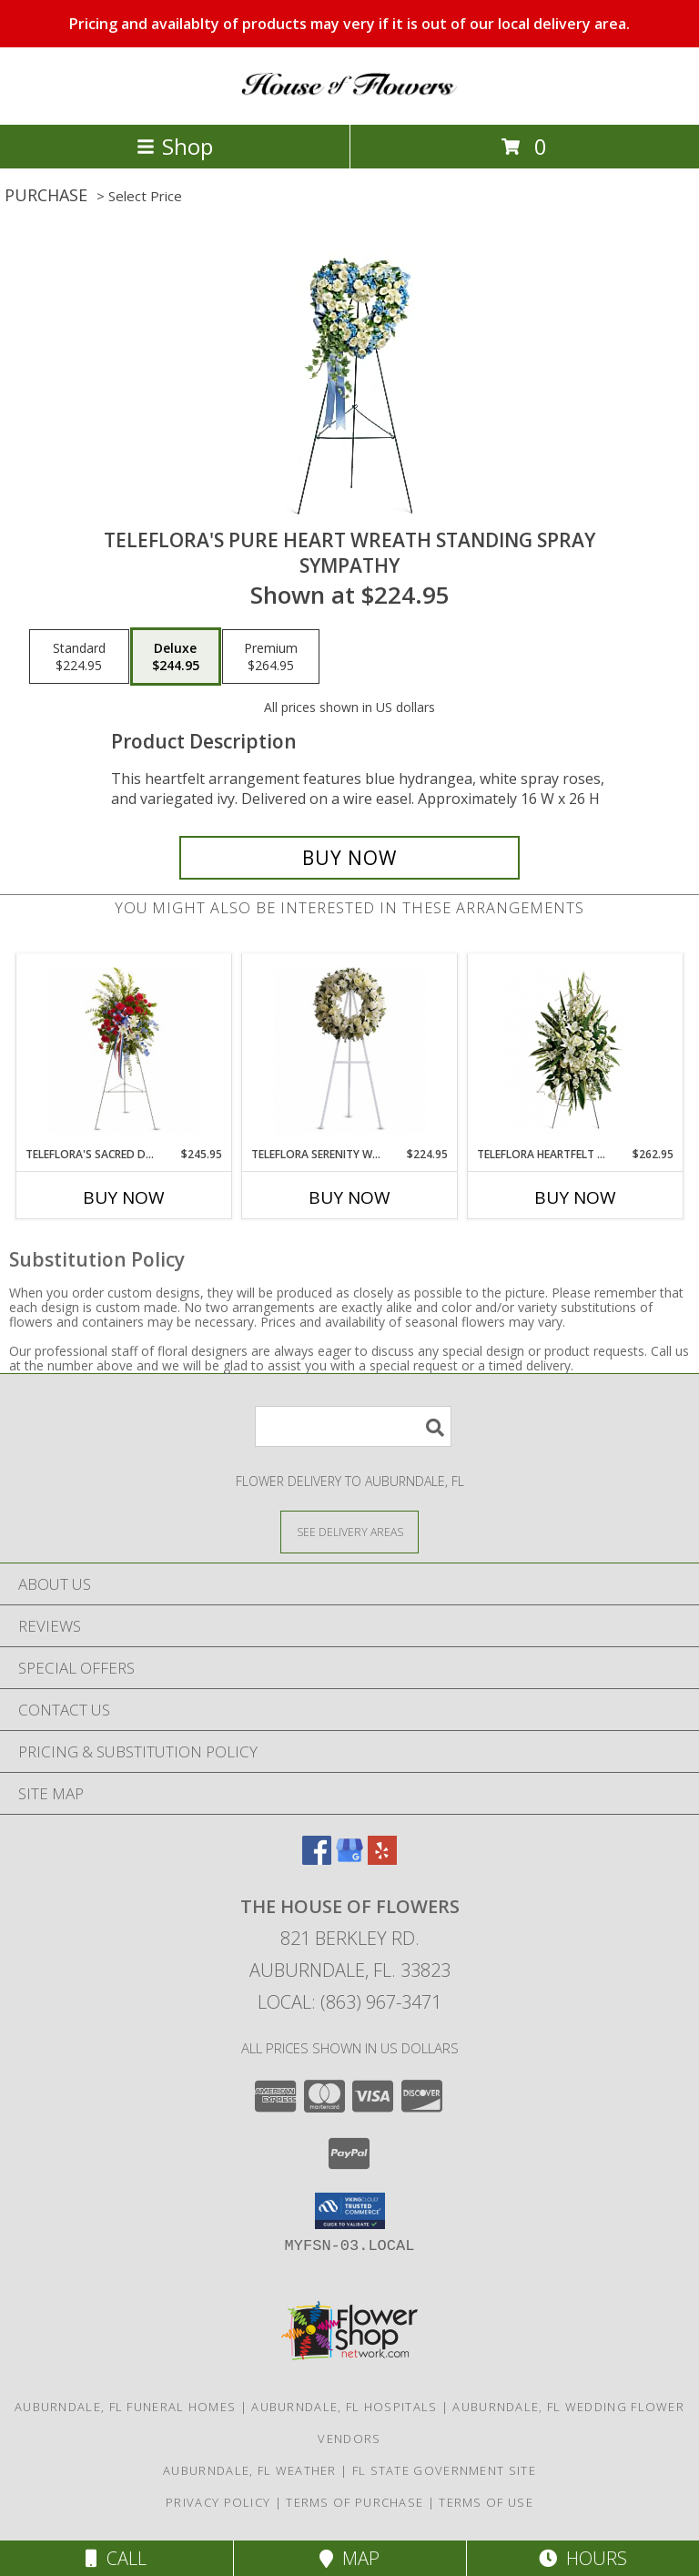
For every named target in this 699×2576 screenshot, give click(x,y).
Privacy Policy (218, 2502)
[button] (350, 2211)
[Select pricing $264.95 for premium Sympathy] (271, 656)
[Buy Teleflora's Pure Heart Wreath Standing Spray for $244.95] (349, 858)
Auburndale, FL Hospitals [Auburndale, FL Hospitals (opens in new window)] (344, 2406)
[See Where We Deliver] (349, 1531)
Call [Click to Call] (116, 2558)
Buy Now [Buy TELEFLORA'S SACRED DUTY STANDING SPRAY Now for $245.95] (124, 1197)
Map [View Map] (349, 2558)
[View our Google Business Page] (349, 1858)
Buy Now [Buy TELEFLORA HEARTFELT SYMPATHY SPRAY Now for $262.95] (575, 1197)
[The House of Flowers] (349, 98)
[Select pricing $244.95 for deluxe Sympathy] (175, 656)
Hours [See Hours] (583, 2558)
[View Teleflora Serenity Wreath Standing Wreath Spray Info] (350, 1050)
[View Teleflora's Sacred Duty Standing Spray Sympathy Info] (124, 1050)
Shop (175, 146)
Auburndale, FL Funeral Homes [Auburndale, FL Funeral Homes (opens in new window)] (125, 2406)
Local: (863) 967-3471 (349, 2002)
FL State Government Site (444, 2470)
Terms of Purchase (354, 2502)
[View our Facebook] (316, 1858)
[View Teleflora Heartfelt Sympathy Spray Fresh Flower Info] (576, 1050)
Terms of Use (486, 2502)
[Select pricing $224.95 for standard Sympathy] (79, 656)
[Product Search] (353, 1426)
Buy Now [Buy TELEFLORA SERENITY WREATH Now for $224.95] (349, 1197)
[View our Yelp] (382, 1858)
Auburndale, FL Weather (250, 2470)
